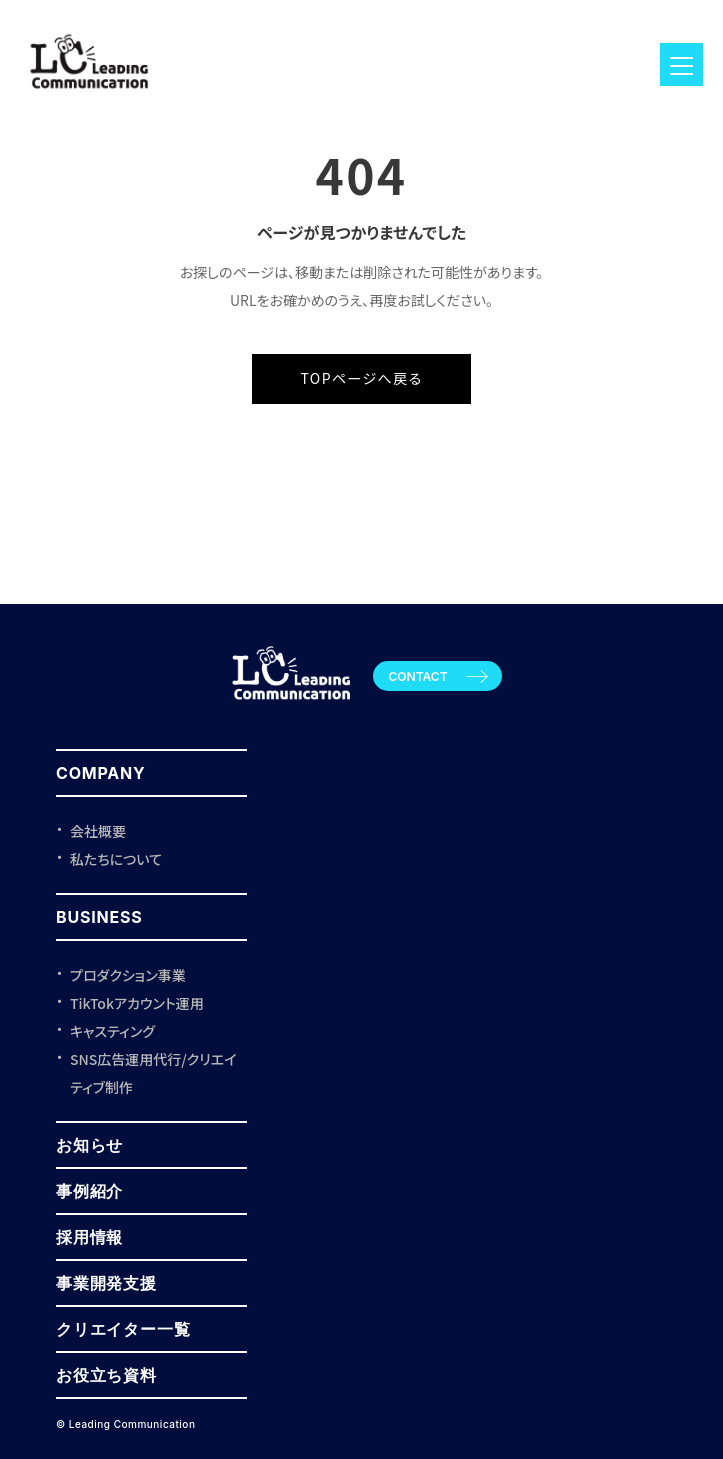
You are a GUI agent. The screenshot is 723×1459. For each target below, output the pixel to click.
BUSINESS (99, 917)
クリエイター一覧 (123, 1329)
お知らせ (89, 1145)
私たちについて (116, 859)
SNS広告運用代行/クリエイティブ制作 (153, 1073)
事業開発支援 (106, 1283)
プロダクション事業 (128, 975)
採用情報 (89, 1237)
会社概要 (98, 831)
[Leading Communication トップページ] (291, 708)
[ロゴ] (89, 97)
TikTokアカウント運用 (137, 1003)
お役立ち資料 (106, 1375)
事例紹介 (89, 1191)
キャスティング (112, 1031)
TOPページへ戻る (361, 378)
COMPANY (101, 773)
